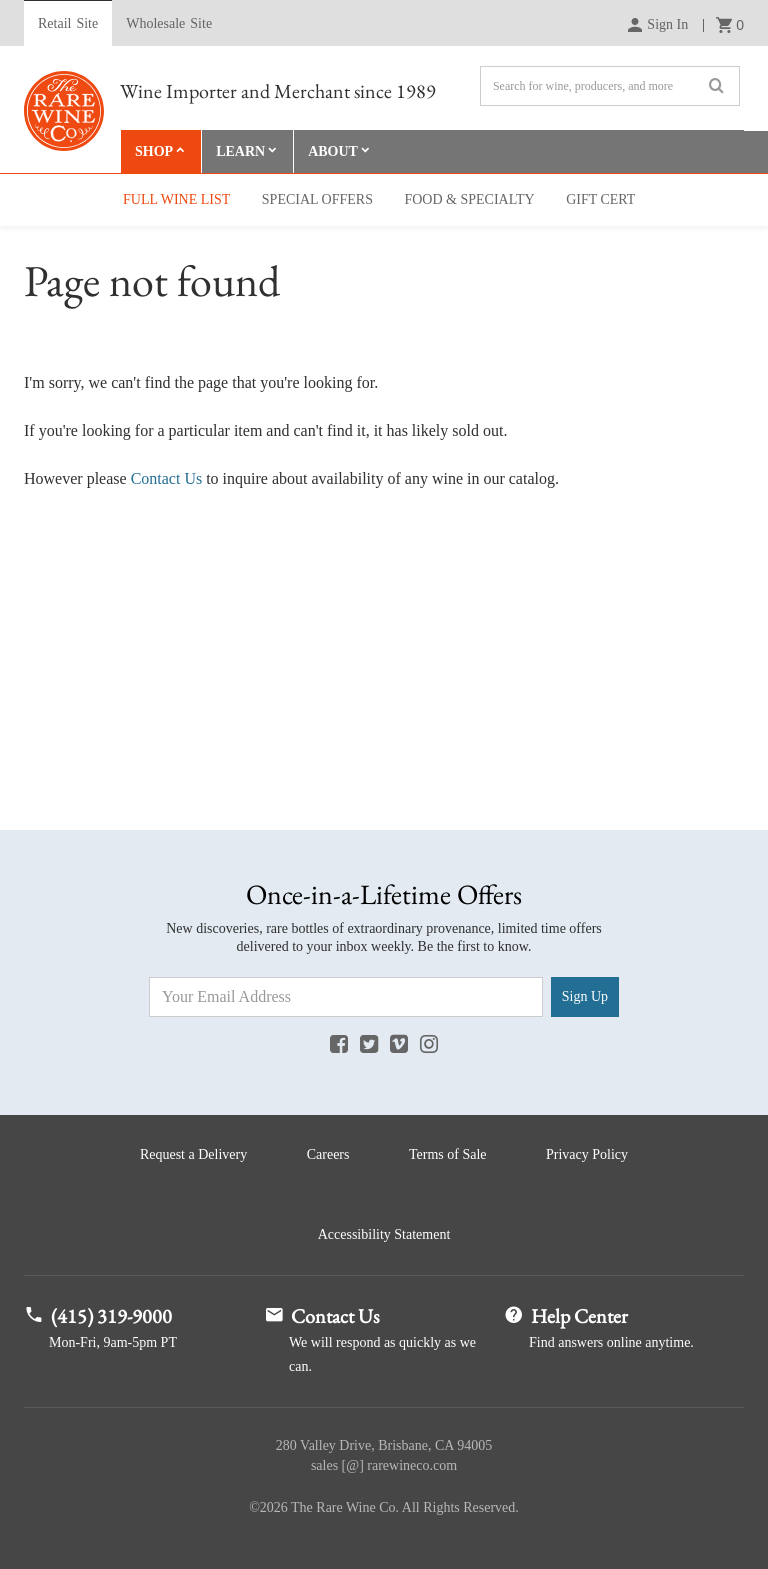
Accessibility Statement (384, 1234)
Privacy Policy (587, 1154)
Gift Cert (600, 199)
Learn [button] (240, 151)
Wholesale (169, 24)
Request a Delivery (193, 1154)
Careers (328, 1154)
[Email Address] (346, 997)
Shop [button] (154, 151)
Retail (68, 24)
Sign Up (585, 996)
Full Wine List (176, 199)
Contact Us (167, 478)
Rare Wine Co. (64, 111)
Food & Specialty (469, 199)
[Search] (610, 86)
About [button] (333, 151)
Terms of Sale (448, 1154)
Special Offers (317, 199)
